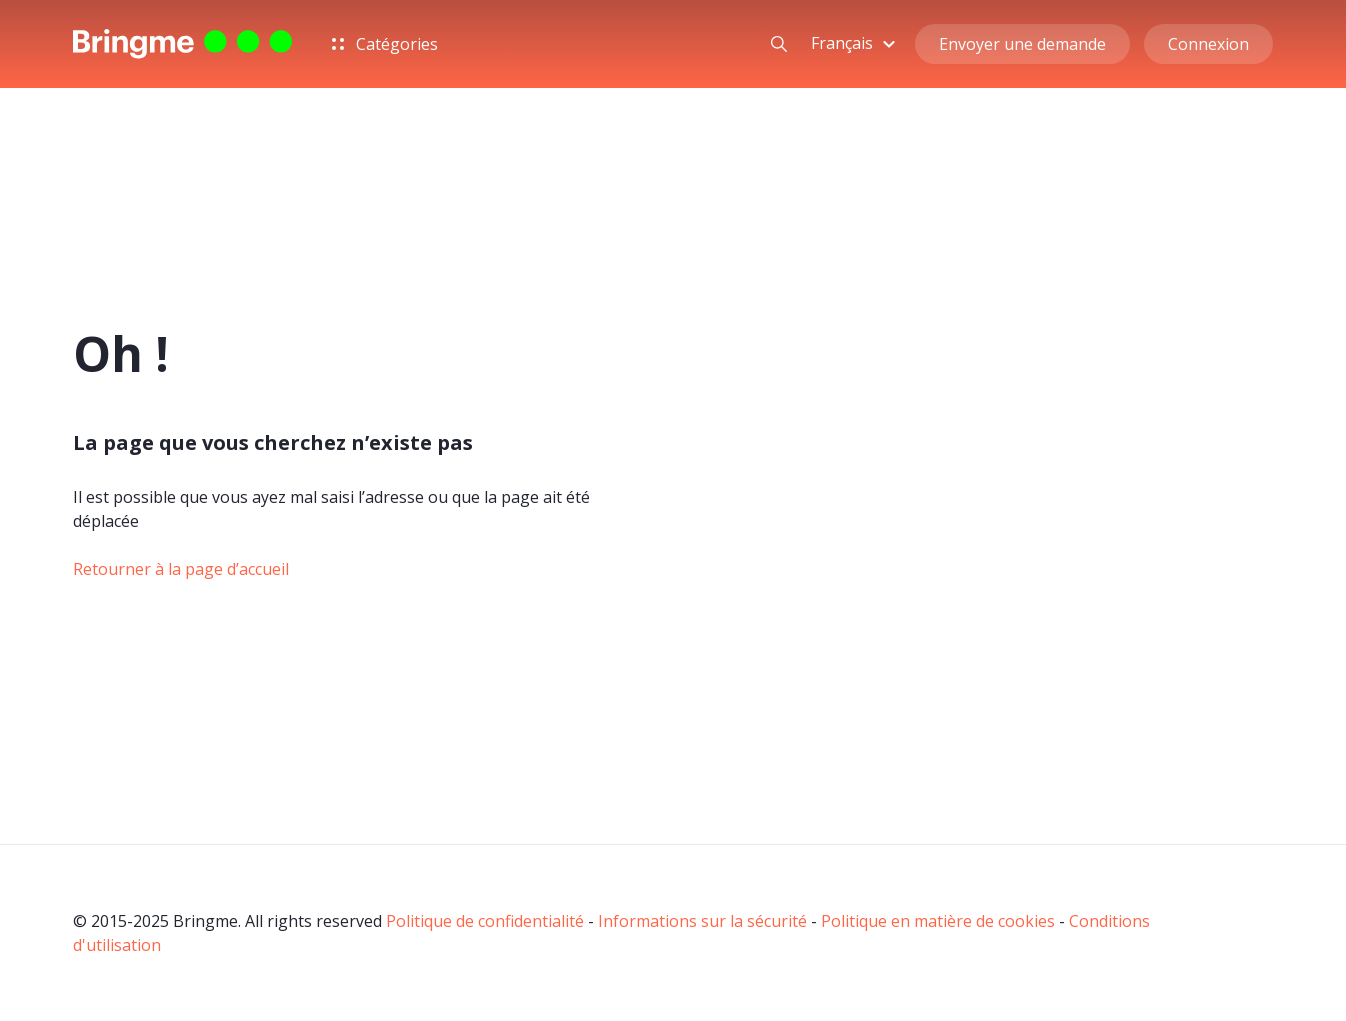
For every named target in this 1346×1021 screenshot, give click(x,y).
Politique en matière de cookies (938, 921)
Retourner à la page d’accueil (181, 569)
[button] (856, 43)
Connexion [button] (1208, 44)
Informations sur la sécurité (702, 921)
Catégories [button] (385, 44)
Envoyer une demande (1022, 44)
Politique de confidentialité (485, 921)
